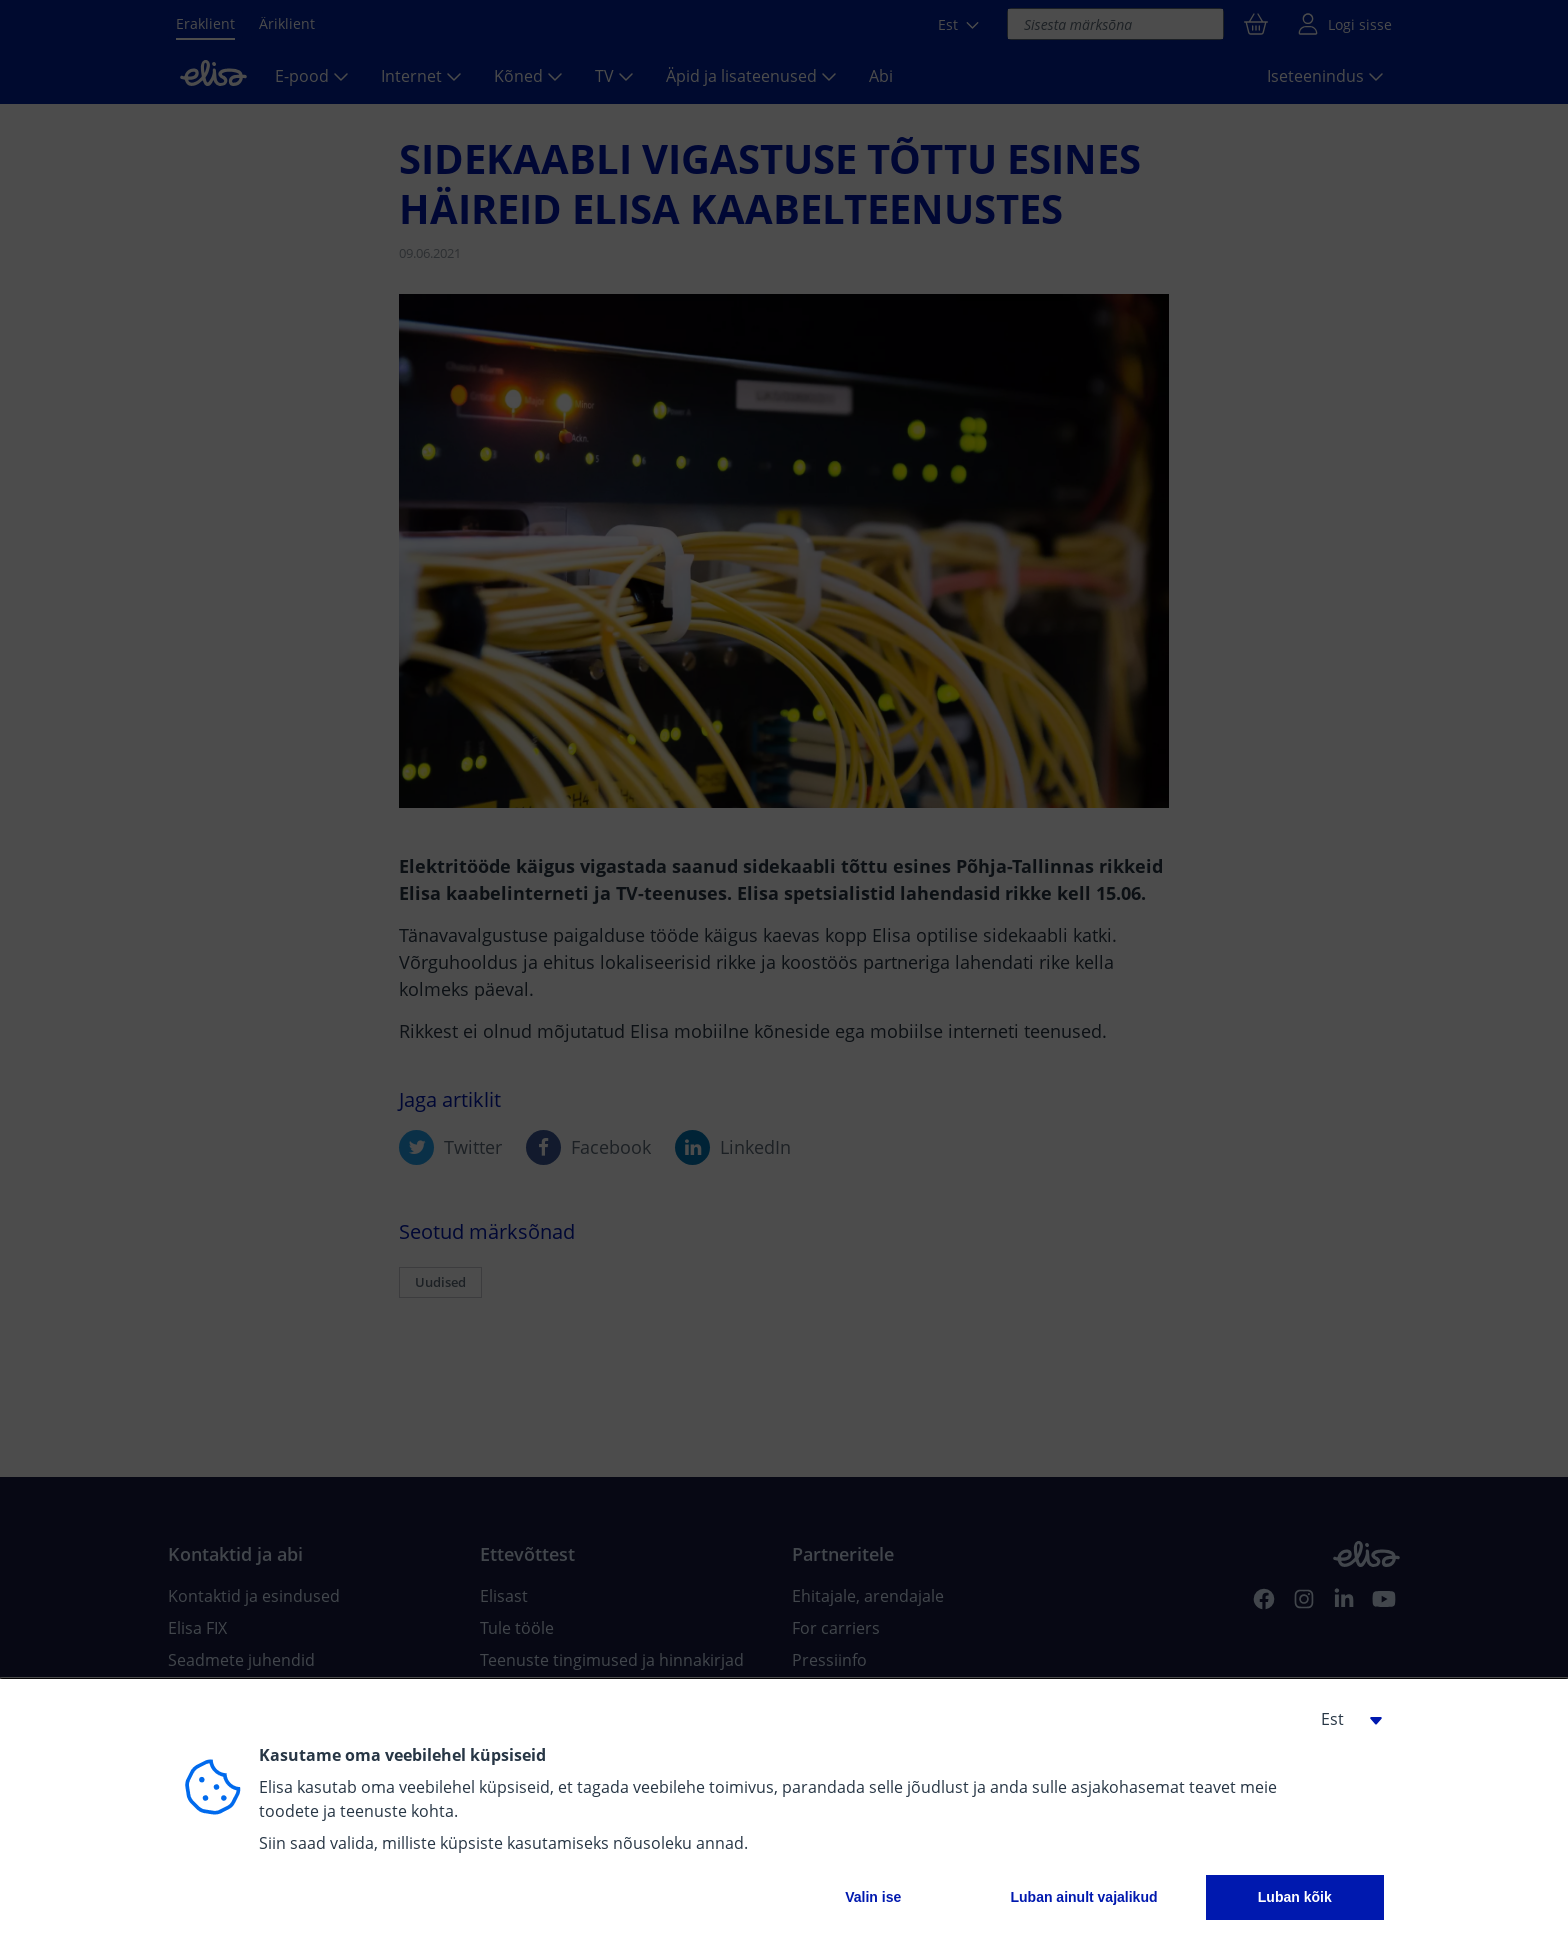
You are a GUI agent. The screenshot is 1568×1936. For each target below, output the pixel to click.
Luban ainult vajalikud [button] (1083, 1897)
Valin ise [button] (873, 1897)
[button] (1344, 1719)
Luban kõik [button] (1295, 1897)
